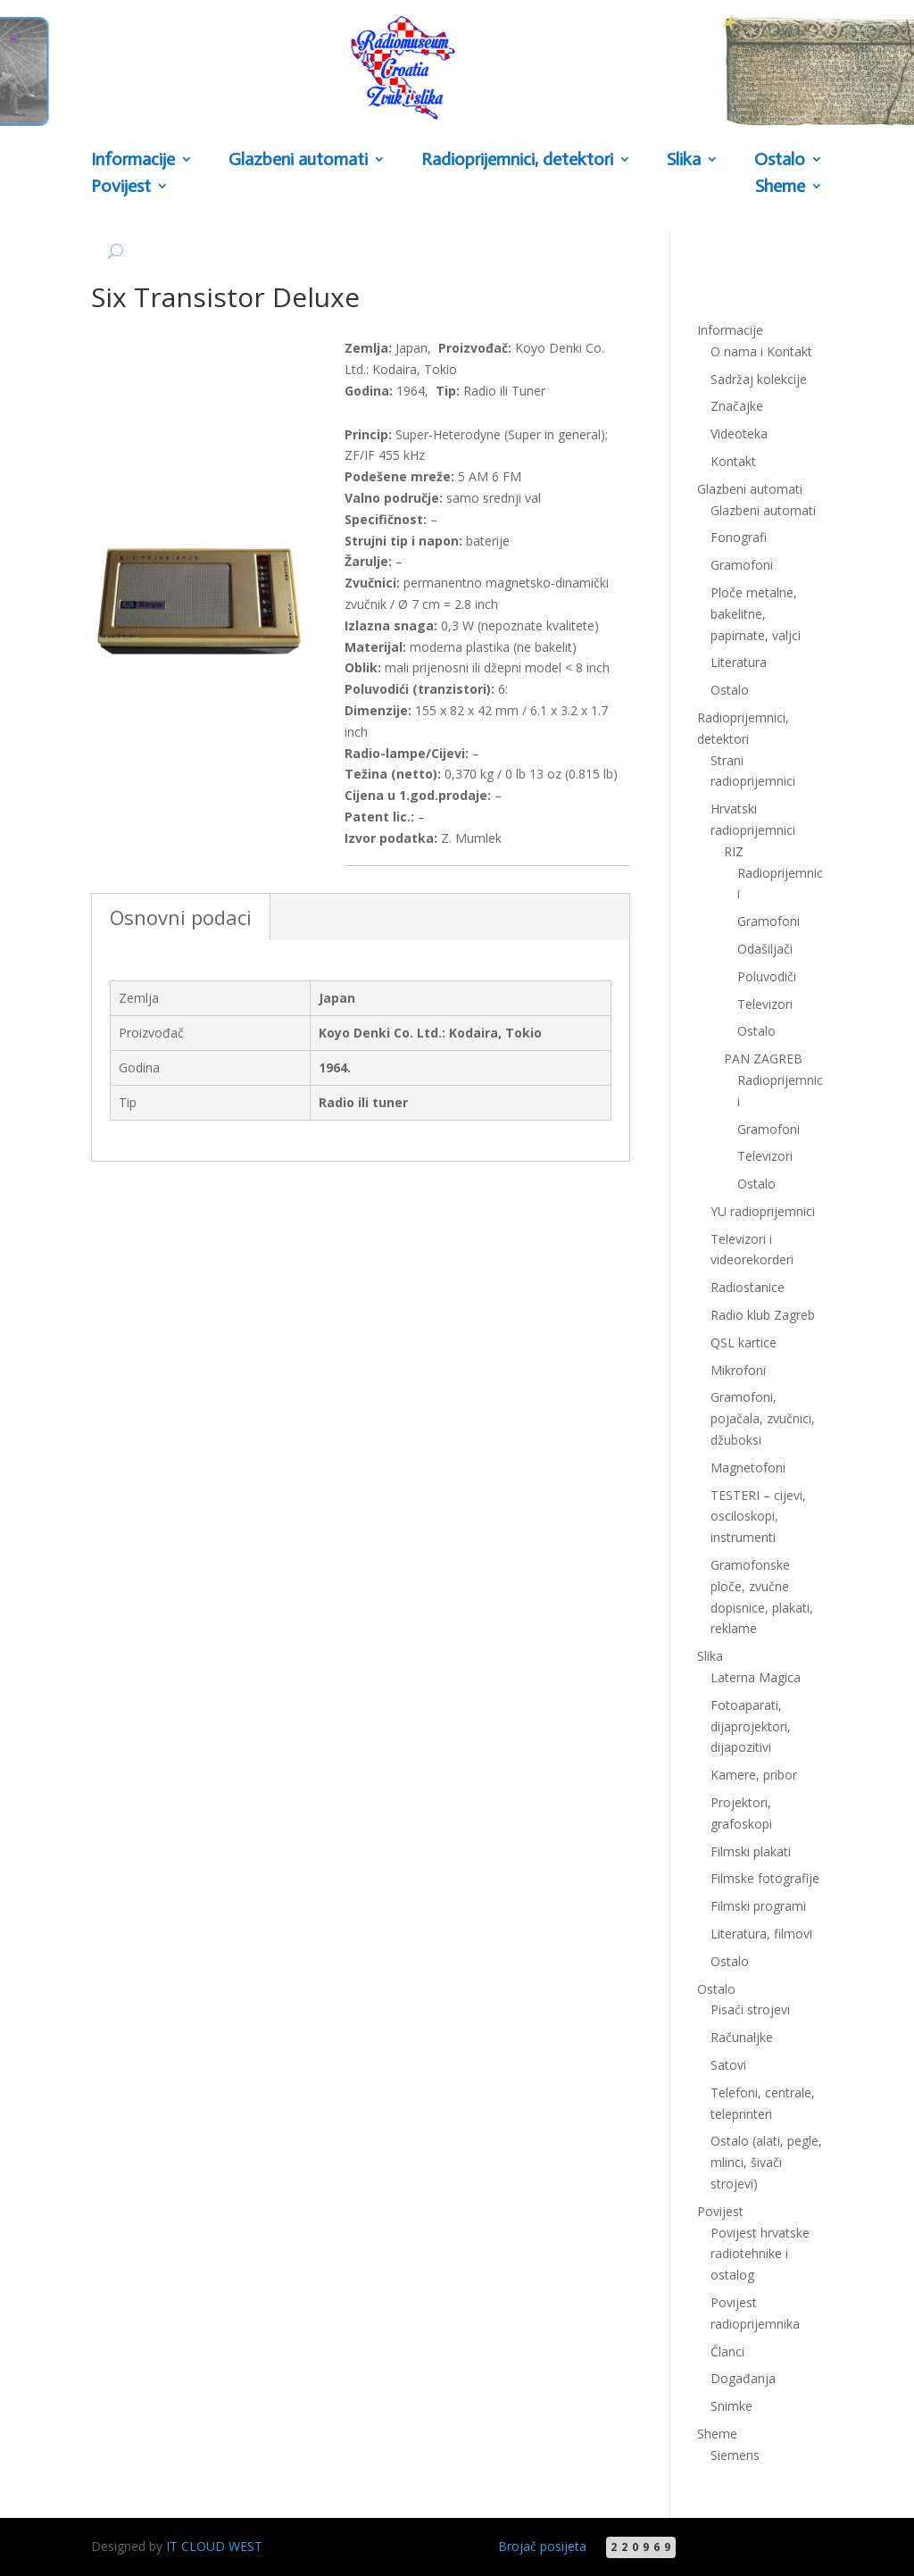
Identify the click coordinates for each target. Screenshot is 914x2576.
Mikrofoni (738, 1370)
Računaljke (741, 2037)
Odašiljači (765, 948)
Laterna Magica (755, 1677)
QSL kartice (743, 1342)
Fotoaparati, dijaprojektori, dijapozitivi (750, 1726)
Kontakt (733, 461)
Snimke (731, 2405)
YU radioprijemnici (762, 1211)
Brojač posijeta (542, 2546)
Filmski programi (758, 1905)
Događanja (743, 2378)
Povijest (121, 187)
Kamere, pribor (753, 1774)
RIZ (734, 851)
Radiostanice (747, 1287)
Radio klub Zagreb (762, 1314)
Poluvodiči (766, 976)
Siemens (735, 2455)
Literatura (738, 662)
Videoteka (739, 433)
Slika (684, 161)
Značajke (736, 405)
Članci (727, 2351)
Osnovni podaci (181, 917)
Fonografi (738, 537)
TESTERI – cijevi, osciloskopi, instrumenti (758, 1516)
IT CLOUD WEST (214, 2546)
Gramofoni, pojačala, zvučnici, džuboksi (762, 1418)
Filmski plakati (750, 1851)
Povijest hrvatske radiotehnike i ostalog (760, 2254)
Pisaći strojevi (750, 2009)
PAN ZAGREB (763, 1058)
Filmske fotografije (764, 1878)
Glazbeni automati (298, 161)
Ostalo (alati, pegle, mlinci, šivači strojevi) (766, 2162)
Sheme (780, 187)
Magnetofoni (747, 1467)
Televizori (765, 1004)
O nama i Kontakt (761, 351)
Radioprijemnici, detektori (517, 161)
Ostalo (779, 161)
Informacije (133, 161)
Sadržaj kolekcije (758, 379)
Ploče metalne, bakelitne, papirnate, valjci (755, 614)
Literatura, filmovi (761, 1933)
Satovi (728, 2064)
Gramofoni (741, 564)
